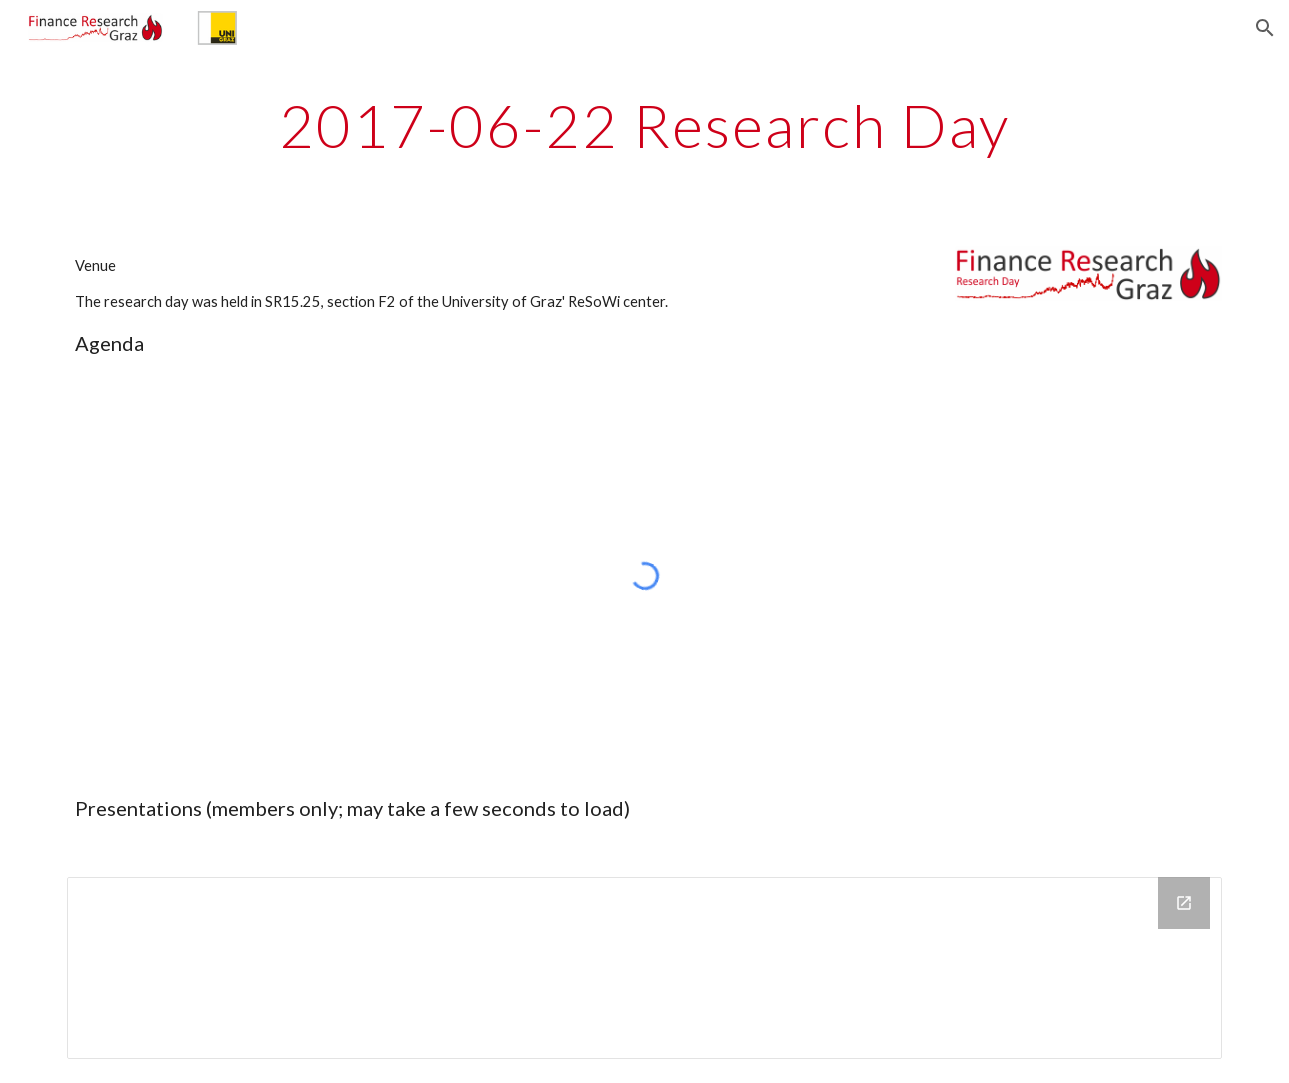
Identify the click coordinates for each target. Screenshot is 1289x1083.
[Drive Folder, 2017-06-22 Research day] (644, 968)
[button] (1265, 28)
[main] (644, 125)
